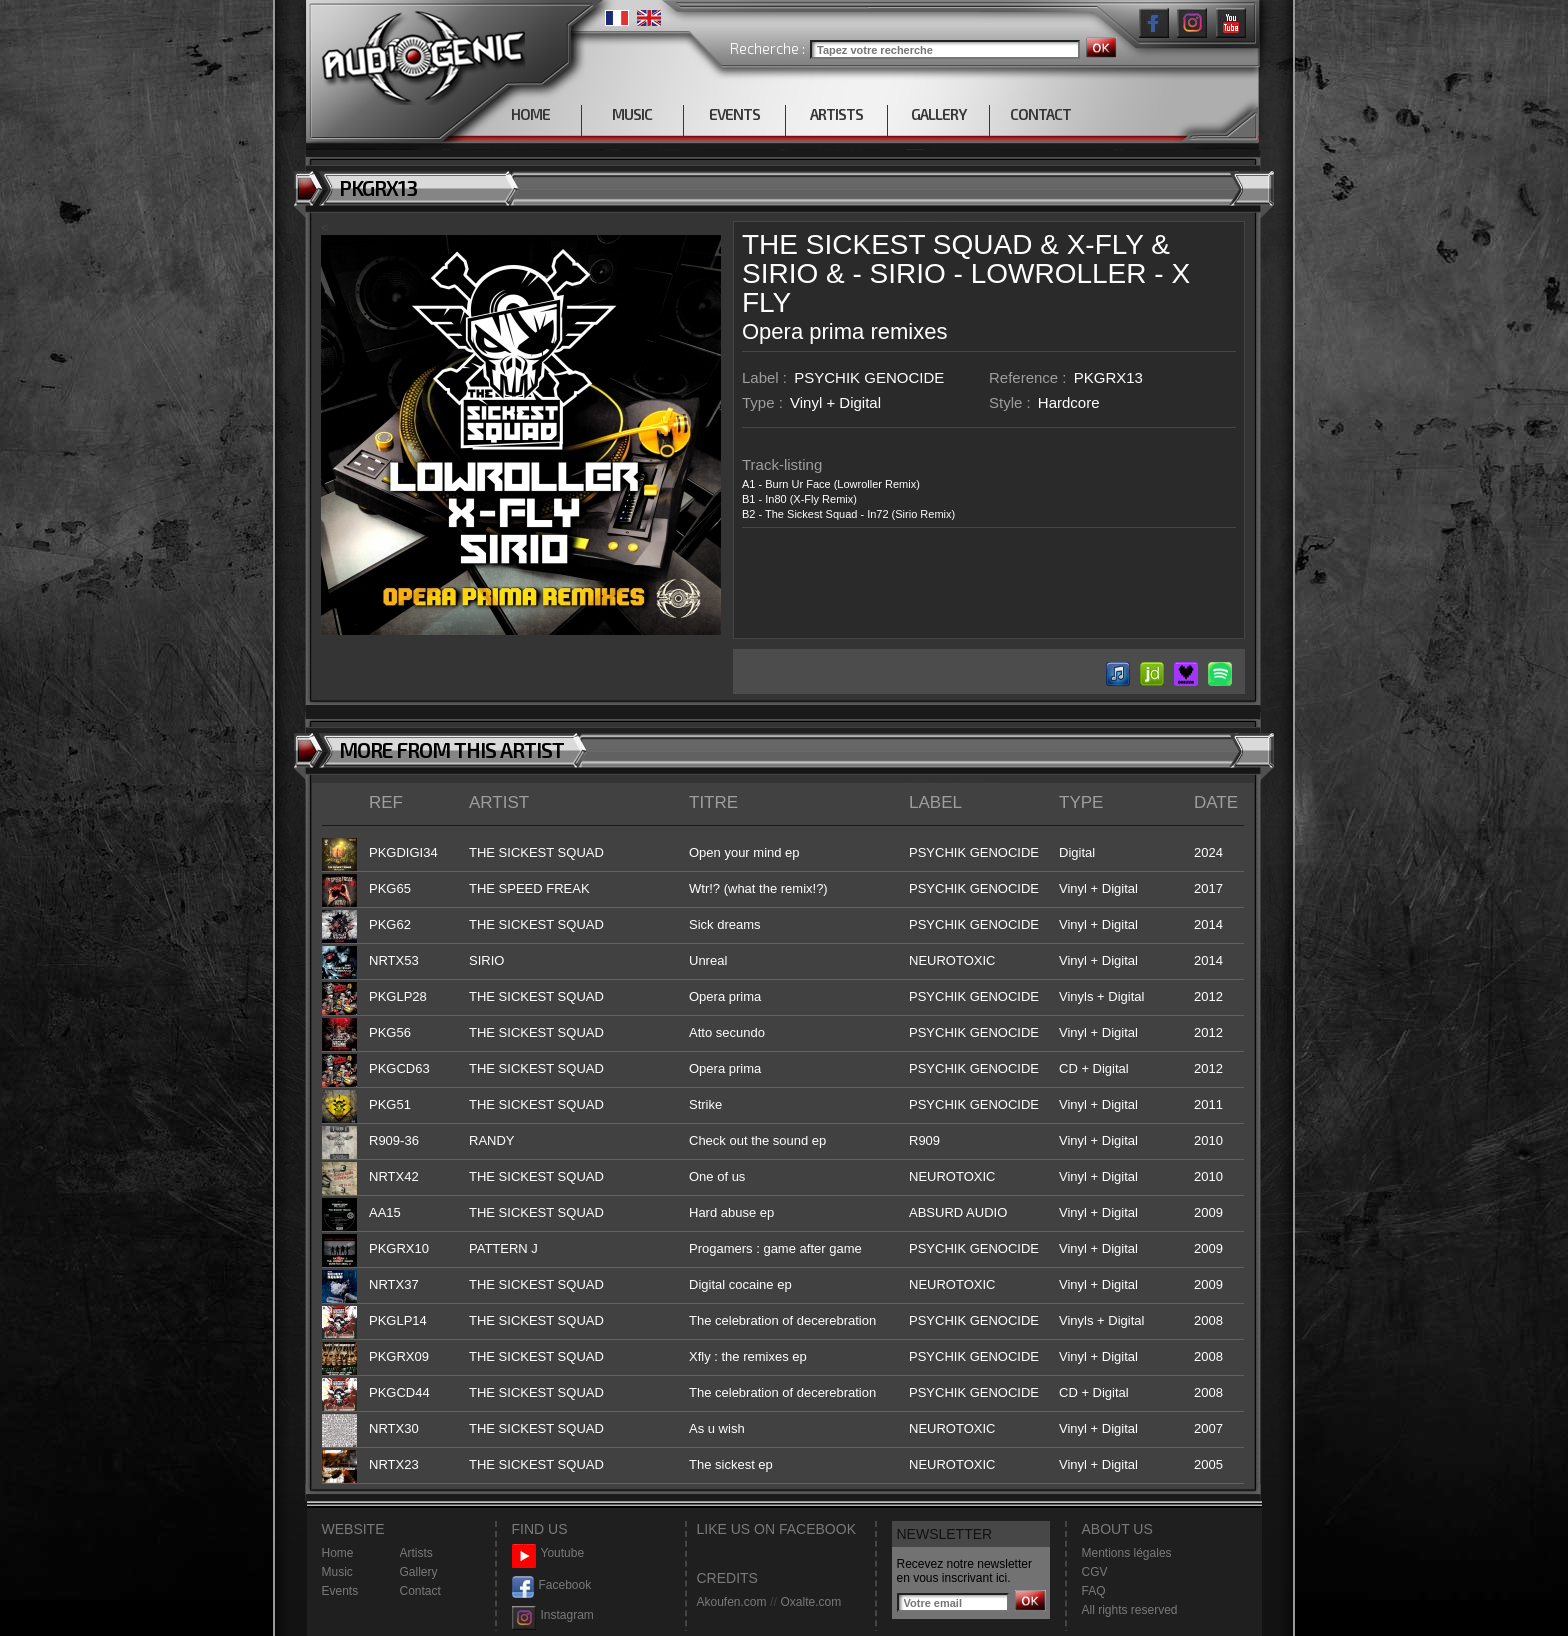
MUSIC (632, 114)
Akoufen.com (732, 1602)
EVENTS (734, 114)
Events (340, 1591)
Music (337, 1572)
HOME (530, 114)
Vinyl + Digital (835, 402)
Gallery (419, 1572)
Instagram (553, 1615)
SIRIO (780, 273)
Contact (420, 1591)
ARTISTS (836, 114)
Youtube (548, 1553)
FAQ (1094, 1591)
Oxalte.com (810, 1602)
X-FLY (1105, 244)
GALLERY (938, 114)
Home (338, 1553)
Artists (416, 1553)
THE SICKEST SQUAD (887, 244)
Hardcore (1069, 402)
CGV (1095, 1572)
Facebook (552, 1585)
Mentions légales (1127, 1553)
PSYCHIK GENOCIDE (869, 377)
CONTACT (1040, 114)
